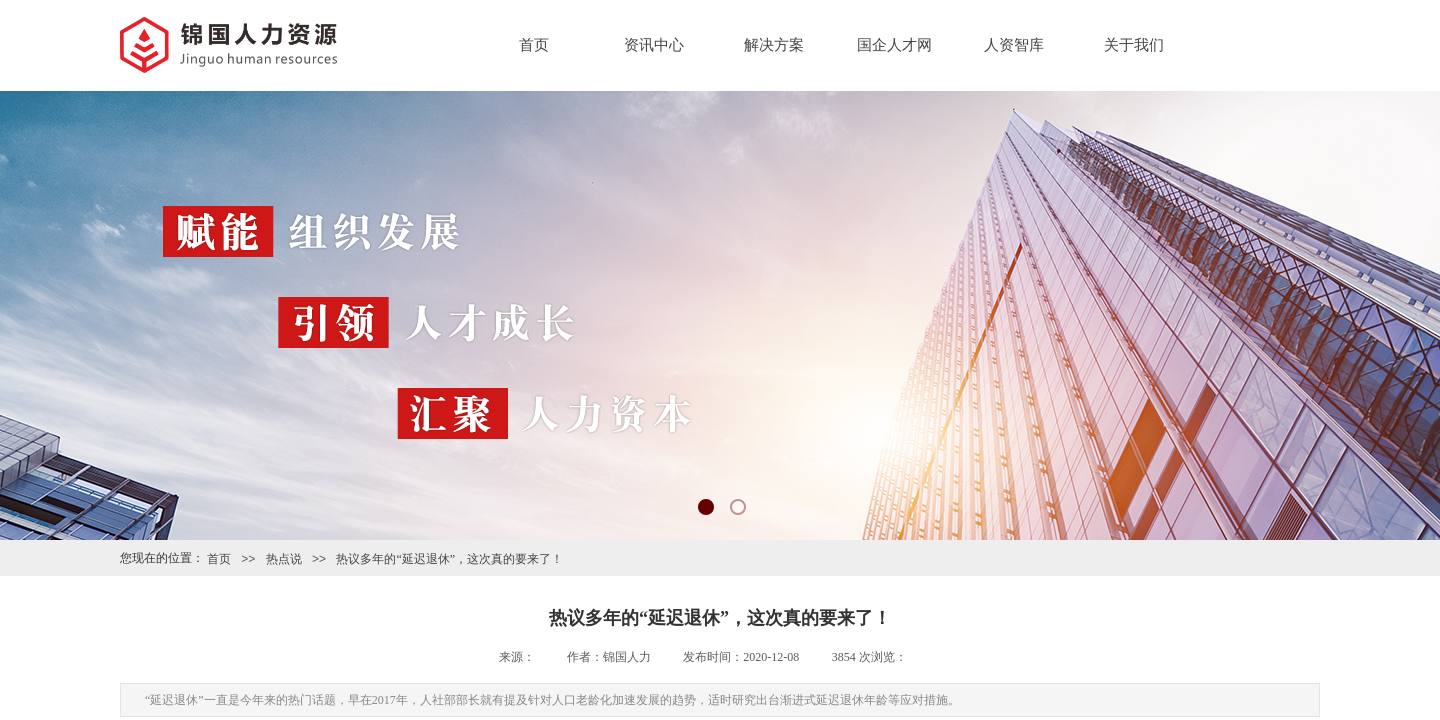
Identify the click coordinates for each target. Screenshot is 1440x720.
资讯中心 (654, 45)
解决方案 (774, 45)
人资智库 (1014, 45)
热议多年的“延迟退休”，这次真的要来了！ (449, 559)
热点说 (284, 559)
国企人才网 (894, 45)
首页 (534, 45)
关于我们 (1134, 45)
